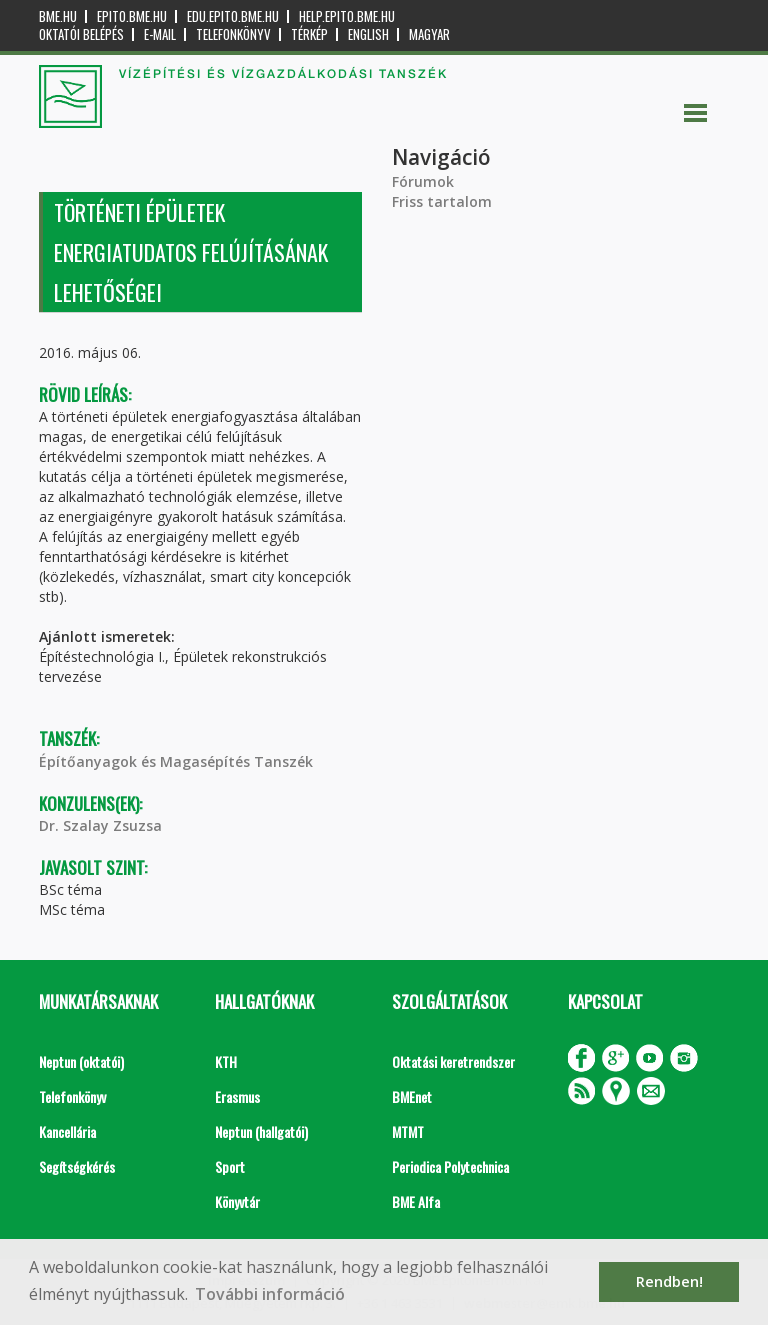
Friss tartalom (442, 201)
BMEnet (412, 1096)
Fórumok (423, 181)
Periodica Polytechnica (450, 1166)
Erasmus (237, 1096)
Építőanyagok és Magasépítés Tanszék (176, 761)
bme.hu (58, 16)
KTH (226, 1061)
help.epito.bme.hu (347, 16)
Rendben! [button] (669, 1281)
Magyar (429, 34)
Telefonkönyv (233, 34)
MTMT (408, 1131)
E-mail (160, 34)
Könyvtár (237, 1201)
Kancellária (67, 1131)
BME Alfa (416, 1201)
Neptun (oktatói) (81, 1061)
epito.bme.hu (132, 16)
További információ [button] (270, 1294)
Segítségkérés (77, 1166)
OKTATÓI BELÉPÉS (81, 34)
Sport (230, 1166)
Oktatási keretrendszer (453, 1061)
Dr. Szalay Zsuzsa (100, 825)
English (368, 34)
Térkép (309, 34)
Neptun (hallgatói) (261, 1131)
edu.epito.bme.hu (233, 16)
